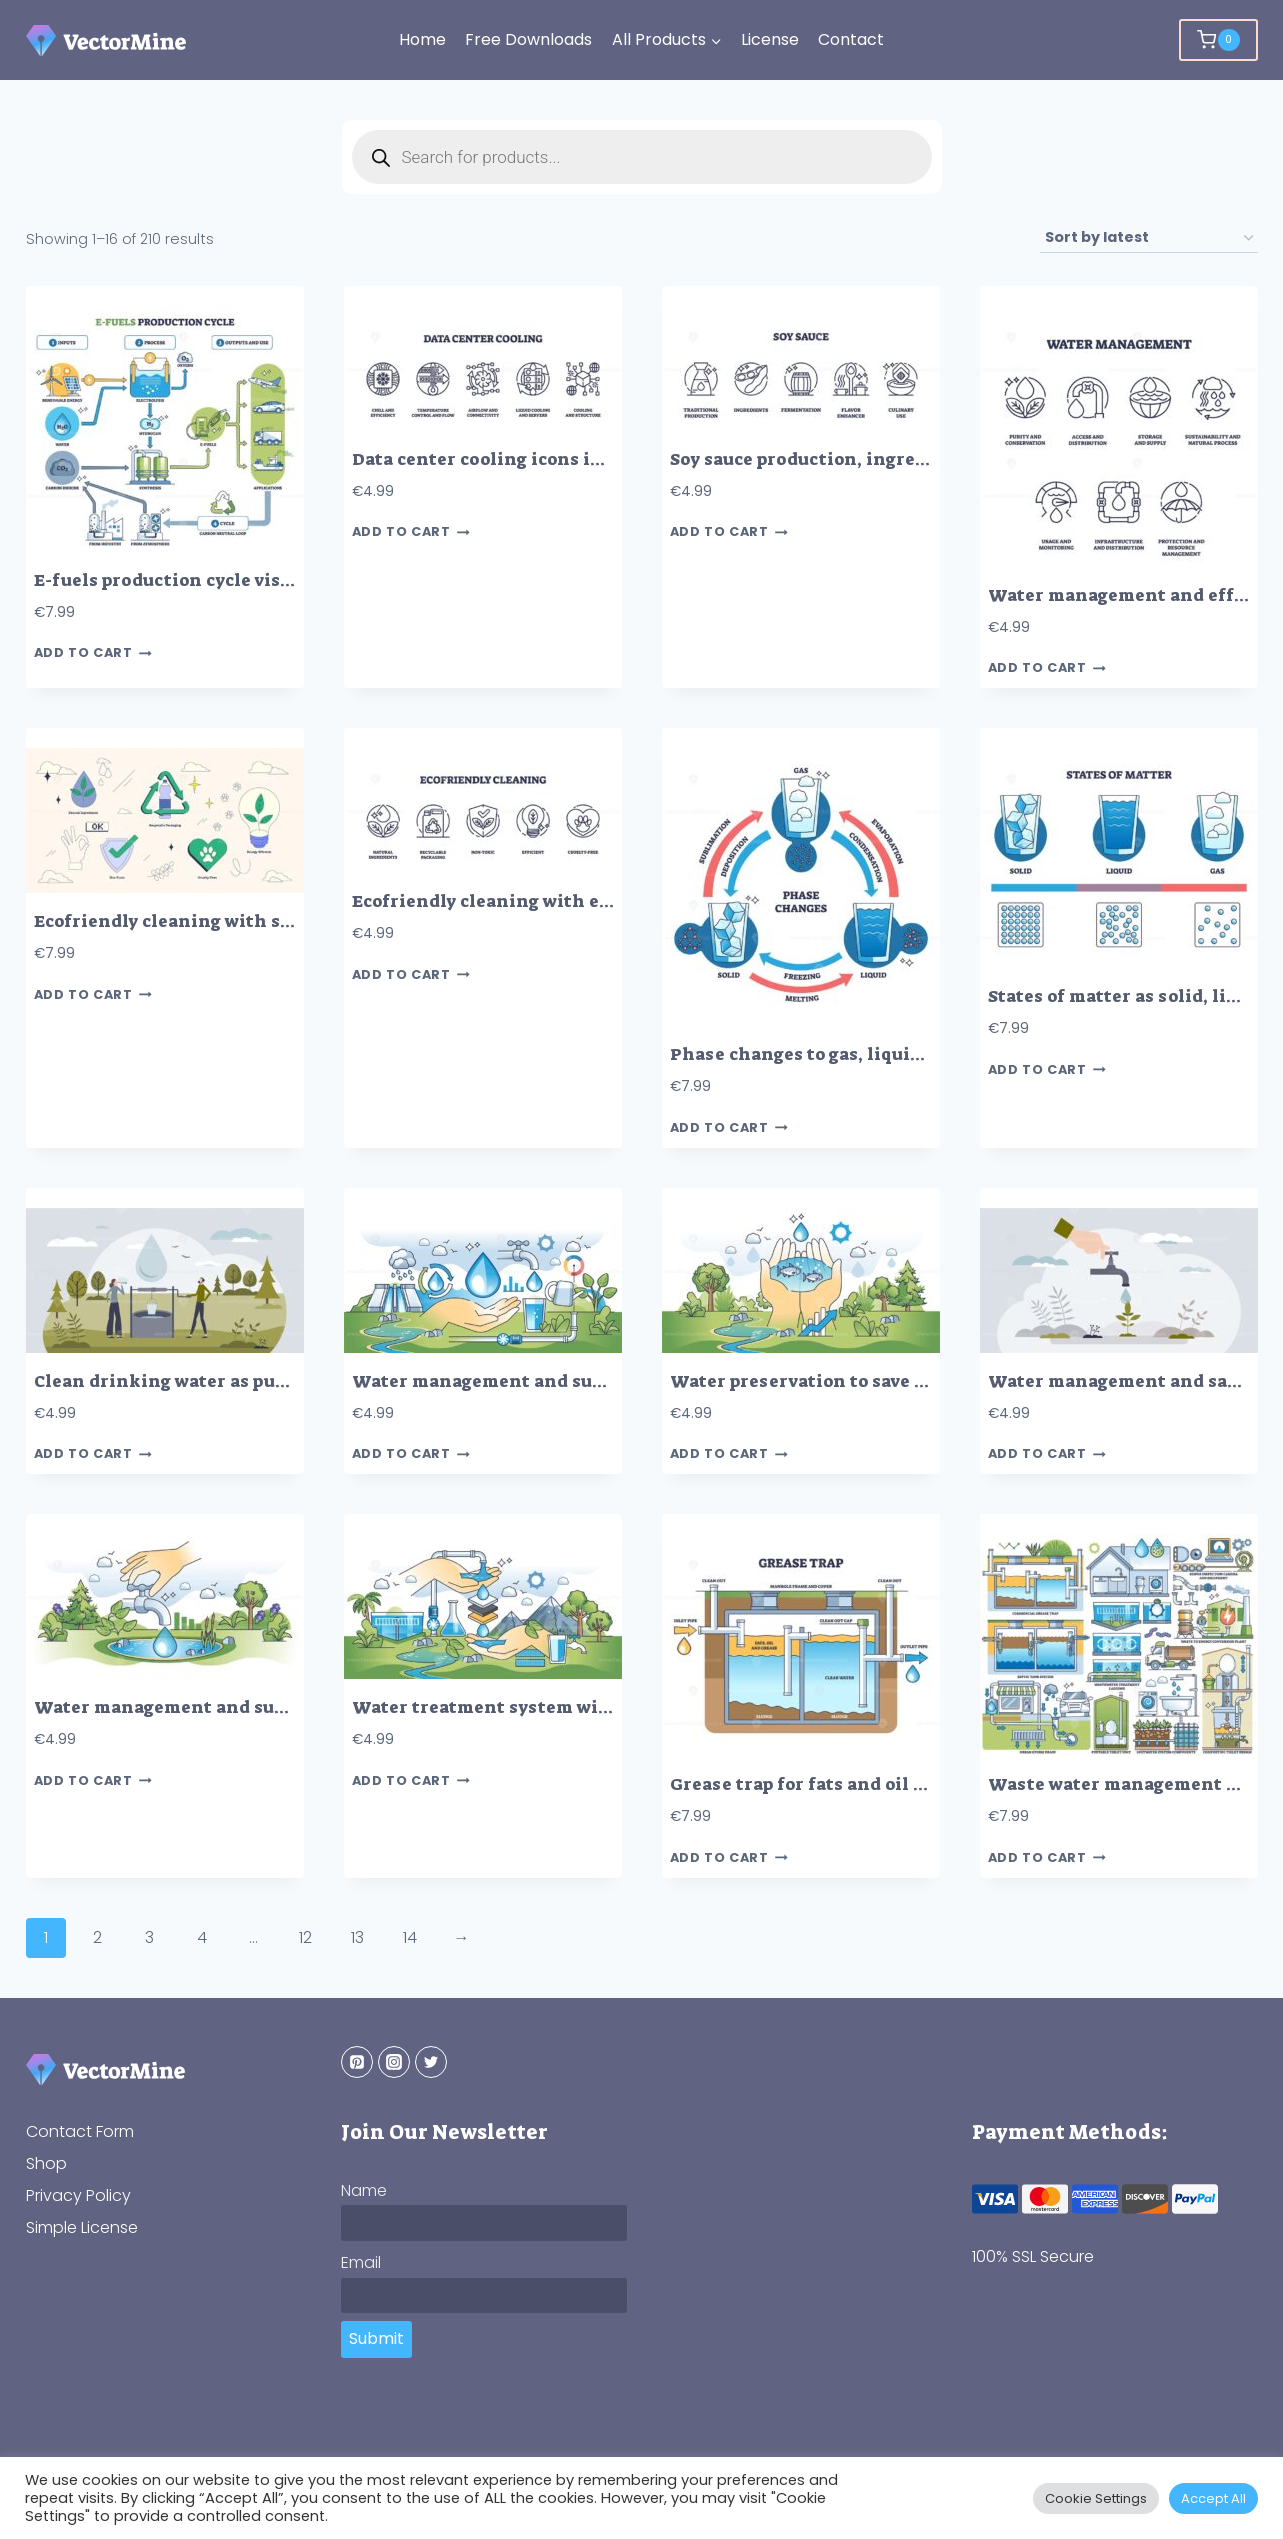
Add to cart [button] (93, 653)
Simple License (82, 2227)
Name (364, 2190)
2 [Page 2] (97, 1937)
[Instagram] (394, 2062)
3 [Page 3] (149, 1937)
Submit (376, 2338)
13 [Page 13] (357, 1937)
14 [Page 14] (410, 1937)
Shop (46, 2163)
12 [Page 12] (305, 1937)
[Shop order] (1149, 238)
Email (361, 2262)
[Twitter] (431, 2062)
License (770, 39)
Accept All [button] (1213, 2498)
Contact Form (80, 2131)
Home (422, 39)
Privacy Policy (78, 2195)
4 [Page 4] (202, 1937)
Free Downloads (528, 39)
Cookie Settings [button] (1096, 2498)
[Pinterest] (357, 2062)
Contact (851, 39)
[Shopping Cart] (1218, 40)
